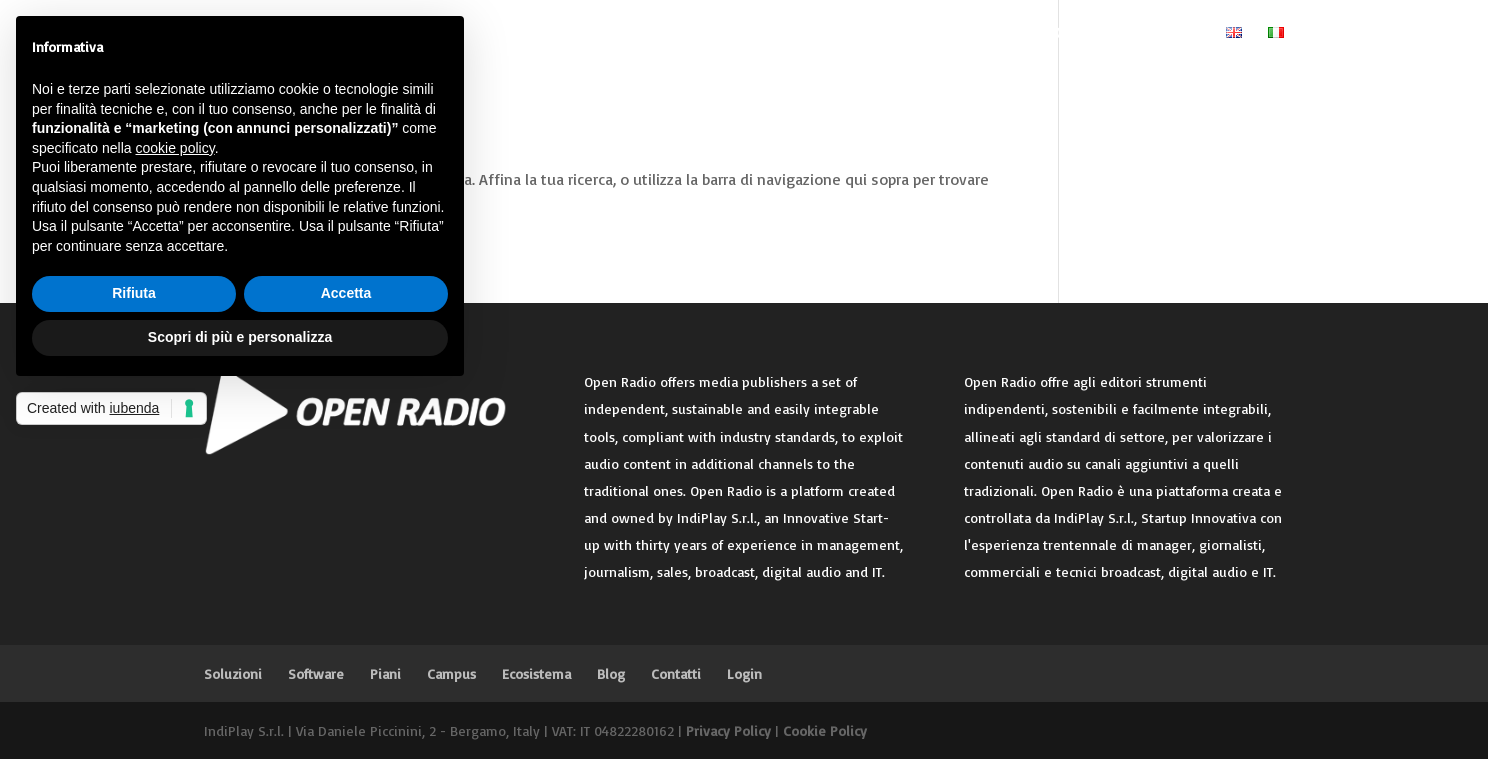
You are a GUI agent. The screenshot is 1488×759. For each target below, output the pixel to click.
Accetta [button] (346, 293)
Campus (825, 34)
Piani (743, 34)
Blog (996, 34)
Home (491, 34)
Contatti (1077, 34)
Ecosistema (905, 34)
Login (744, 673)
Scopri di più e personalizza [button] (240, 337)
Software (658, 34)
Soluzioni (560, 34)
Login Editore (1162, 34)
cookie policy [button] (175, 148)
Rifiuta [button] (134, 293)
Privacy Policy (728, 730)
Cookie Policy (825, 730)
